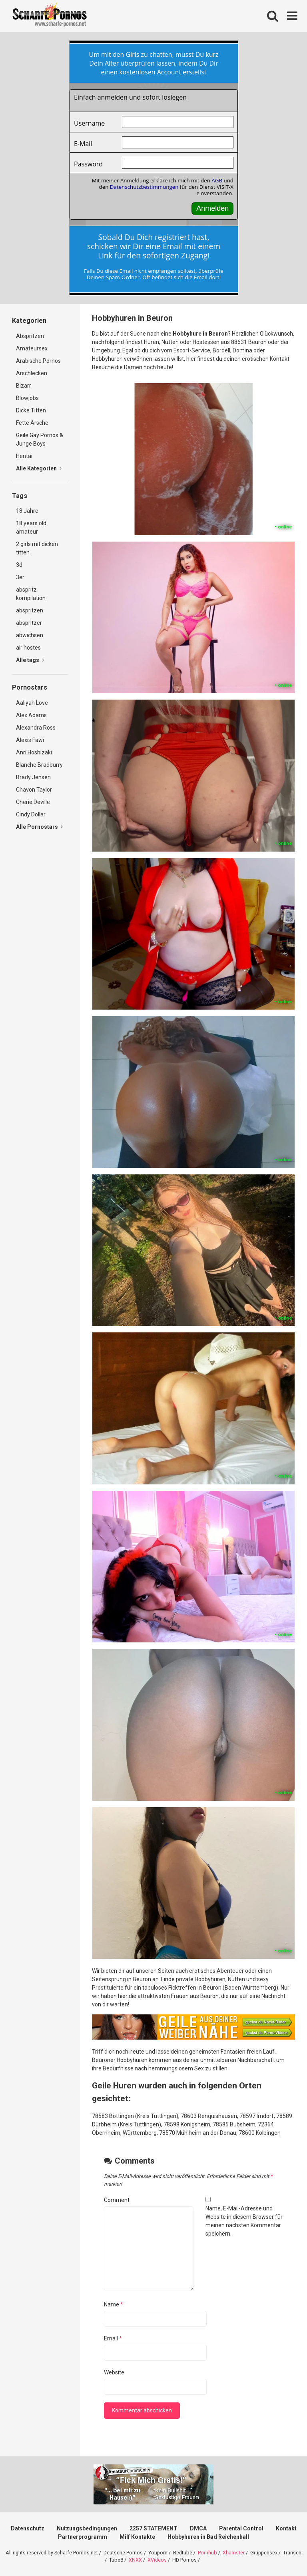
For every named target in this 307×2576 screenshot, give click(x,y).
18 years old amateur (31, 527)
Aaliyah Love (32, 703)
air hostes (28, 647)
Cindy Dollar (31, 814)
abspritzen (29, 610)
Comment (117, 2200)
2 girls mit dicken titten (37, 548)
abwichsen (29, 635)
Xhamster (234, 2553)
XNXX (135, 2560)
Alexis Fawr (30, 740)
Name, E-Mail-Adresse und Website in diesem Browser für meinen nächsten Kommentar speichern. (244, 2221)
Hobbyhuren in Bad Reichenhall (208, 2537)
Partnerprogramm (82, 2537)
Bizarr (23, 385)
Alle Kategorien (39, 468)
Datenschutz (27, 2528)
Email (113, 2338)
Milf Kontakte (137, 2537)
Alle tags (30, 660)
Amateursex (32, 348)
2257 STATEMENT (153, 2528)
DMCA (198, 2528)
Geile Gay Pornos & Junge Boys (39, 439)
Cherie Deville (33, 802)
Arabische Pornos (38, 361)
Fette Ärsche (32, 423)
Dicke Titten (31, 410)
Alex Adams (31, 715)
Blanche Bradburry (39, 765)
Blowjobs (27, 398)
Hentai (24, 456)
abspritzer (29, 623)
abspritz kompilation (31, 593)
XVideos (157, 2560)
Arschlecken (31, 373)
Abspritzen (30, 336)
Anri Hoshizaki (34, 752)
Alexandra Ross (36, 727)
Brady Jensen (33, 777)
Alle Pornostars (39, 827)
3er (20, 577)
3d (19, 565)
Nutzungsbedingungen (87, 2528)
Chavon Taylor (34, 789)
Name (113, 2304)
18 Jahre (27, 511)
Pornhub (207, 2553)
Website (114, 2372)
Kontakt (286, 2528)
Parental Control (241, 2528)
